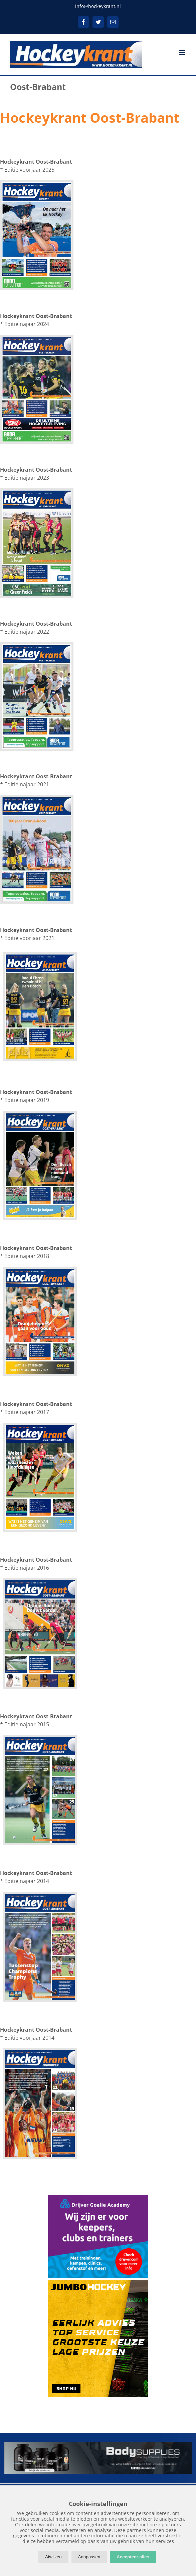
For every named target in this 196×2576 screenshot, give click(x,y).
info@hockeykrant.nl (98, 6)
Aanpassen (89, 2556)
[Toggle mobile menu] (182, 52)
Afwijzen (53, 2556)
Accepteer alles (133, 2556)
